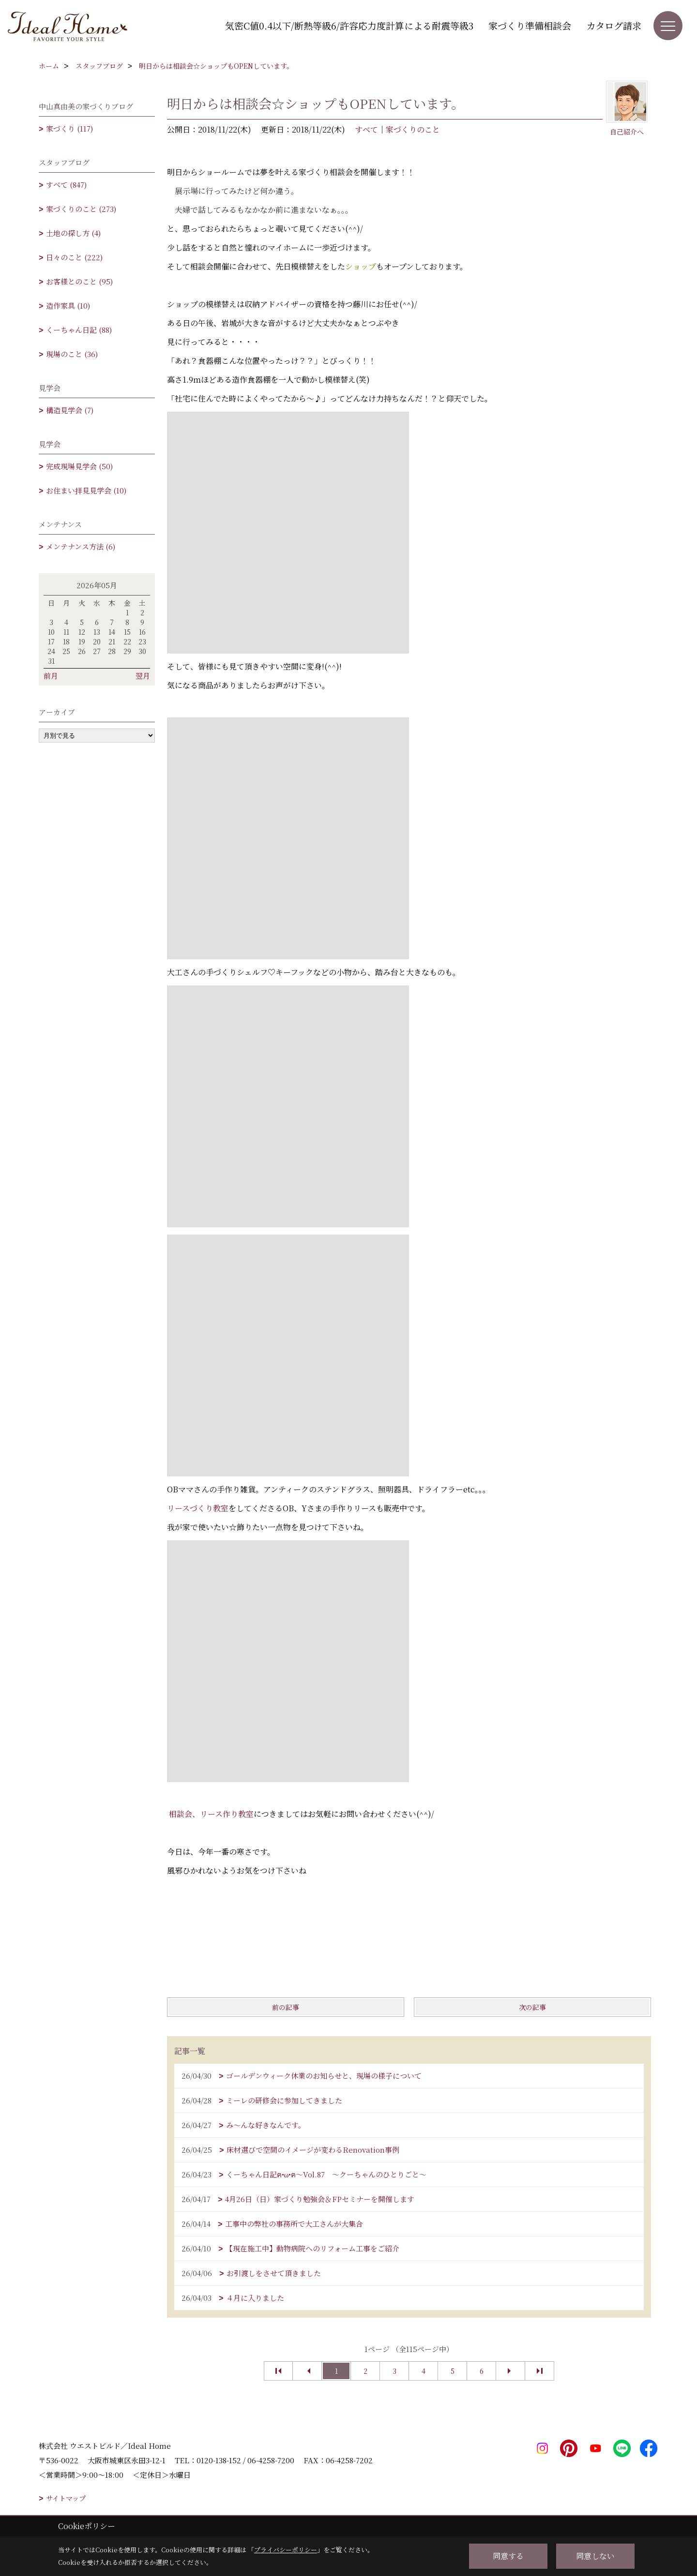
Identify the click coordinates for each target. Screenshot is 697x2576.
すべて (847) (66, 184)
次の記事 (532, 2007)
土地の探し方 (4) (73, 233)
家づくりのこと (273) (81, 209)
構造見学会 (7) (69, 410)
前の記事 (285, 2007)
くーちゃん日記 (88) (79, 330)
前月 (51, 676)
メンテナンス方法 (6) (80, 546)
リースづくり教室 (197, 1508)
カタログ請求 (613, 25)
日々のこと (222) (74, 257)
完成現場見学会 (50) (79, 466)
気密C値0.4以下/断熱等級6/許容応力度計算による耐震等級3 (349, 25)
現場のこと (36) (72, 354)
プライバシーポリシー (285, 2549)
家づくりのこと (413, 129)
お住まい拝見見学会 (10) (86, 490)
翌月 (143, 676)
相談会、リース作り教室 (211, 1813)
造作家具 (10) (68, 305)
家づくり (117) (69, 128)
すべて (366, 129)
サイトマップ (66, 2498)
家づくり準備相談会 (529, 25)
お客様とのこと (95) (79, 281)
